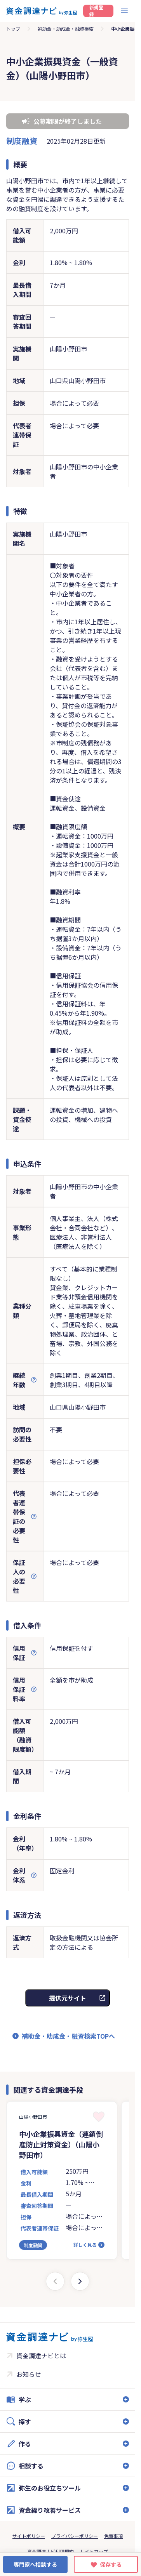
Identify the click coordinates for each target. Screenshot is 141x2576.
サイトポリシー (28, 2536)
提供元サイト (67, 1998)
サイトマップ (94, 2551)
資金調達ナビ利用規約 (50, 2551)
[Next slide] (80, 2281)
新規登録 (96, 11)
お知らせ (28, 2374)
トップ (13, 28)
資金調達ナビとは (41, 2355)
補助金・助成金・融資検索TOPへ (68, 2036)
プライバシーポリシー (74, 2536)
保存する (111, 2564)
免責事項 (113, 2536)
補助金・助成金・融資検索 (66, 28)
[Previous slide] (55, 2281)
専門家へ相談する (35, 2564)
